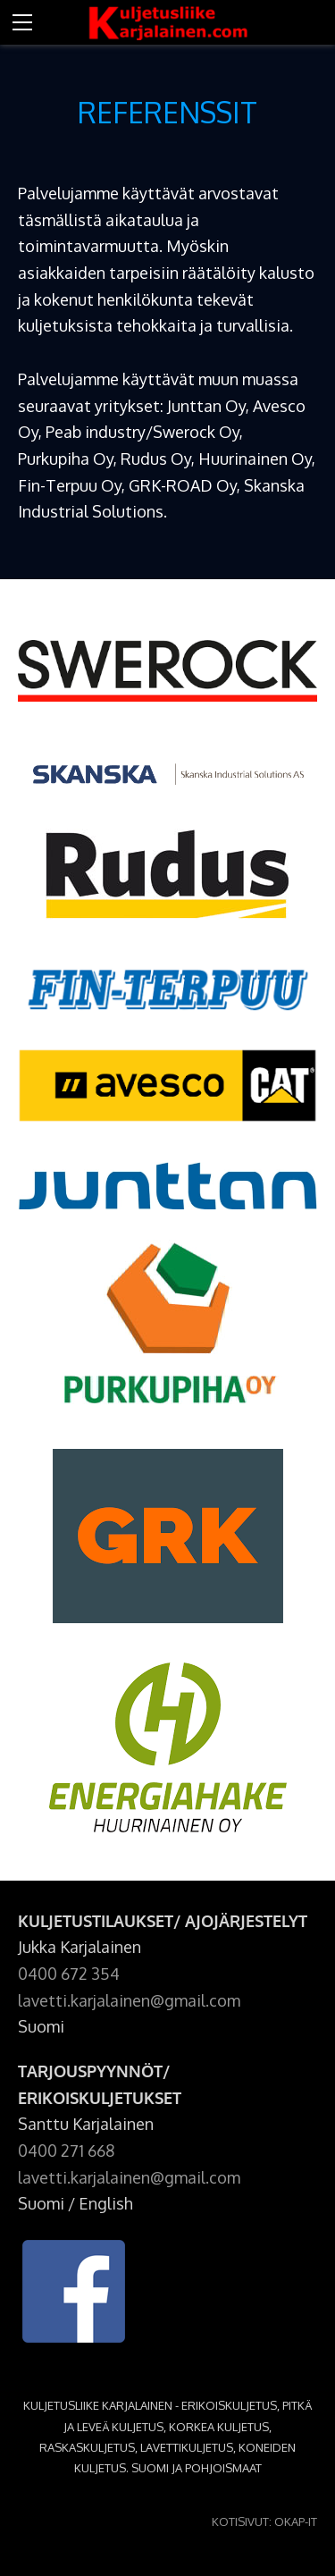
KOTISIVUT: (242, 2521)
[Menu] (22, 22)
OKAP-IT (295, 2521)
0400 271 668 (66, 2150)
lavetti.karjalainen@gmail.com (129, 2000)
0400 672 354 (69, 1973)
